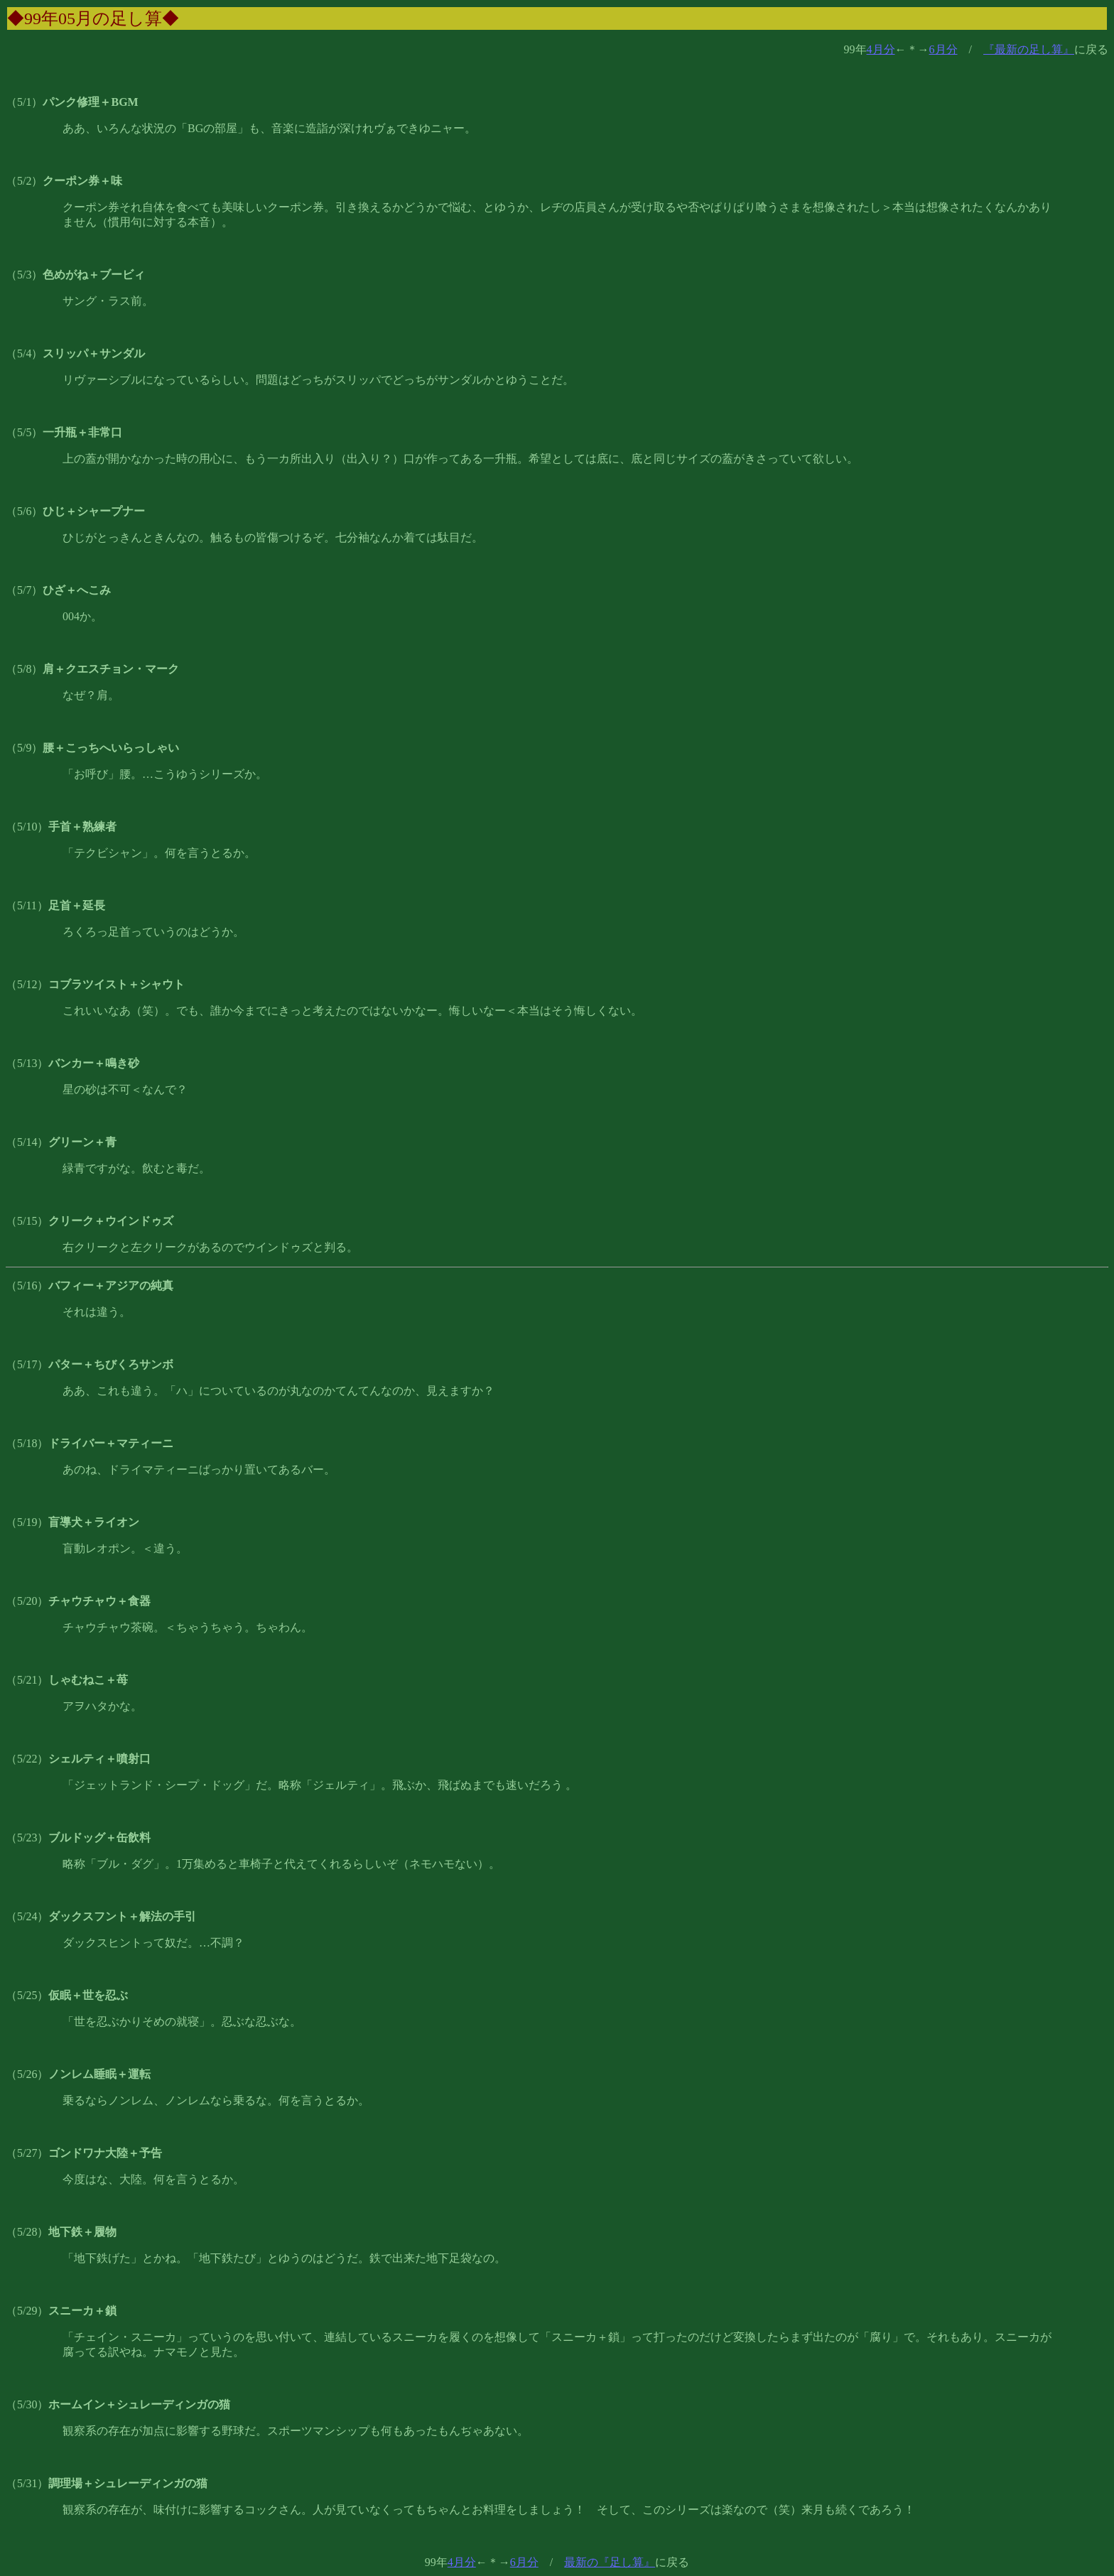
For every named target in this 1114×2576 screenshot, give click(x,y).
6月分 (943, 49)
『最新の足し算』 (1028, 49)
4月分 (881, 49)
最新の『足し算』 (609, 2562)
